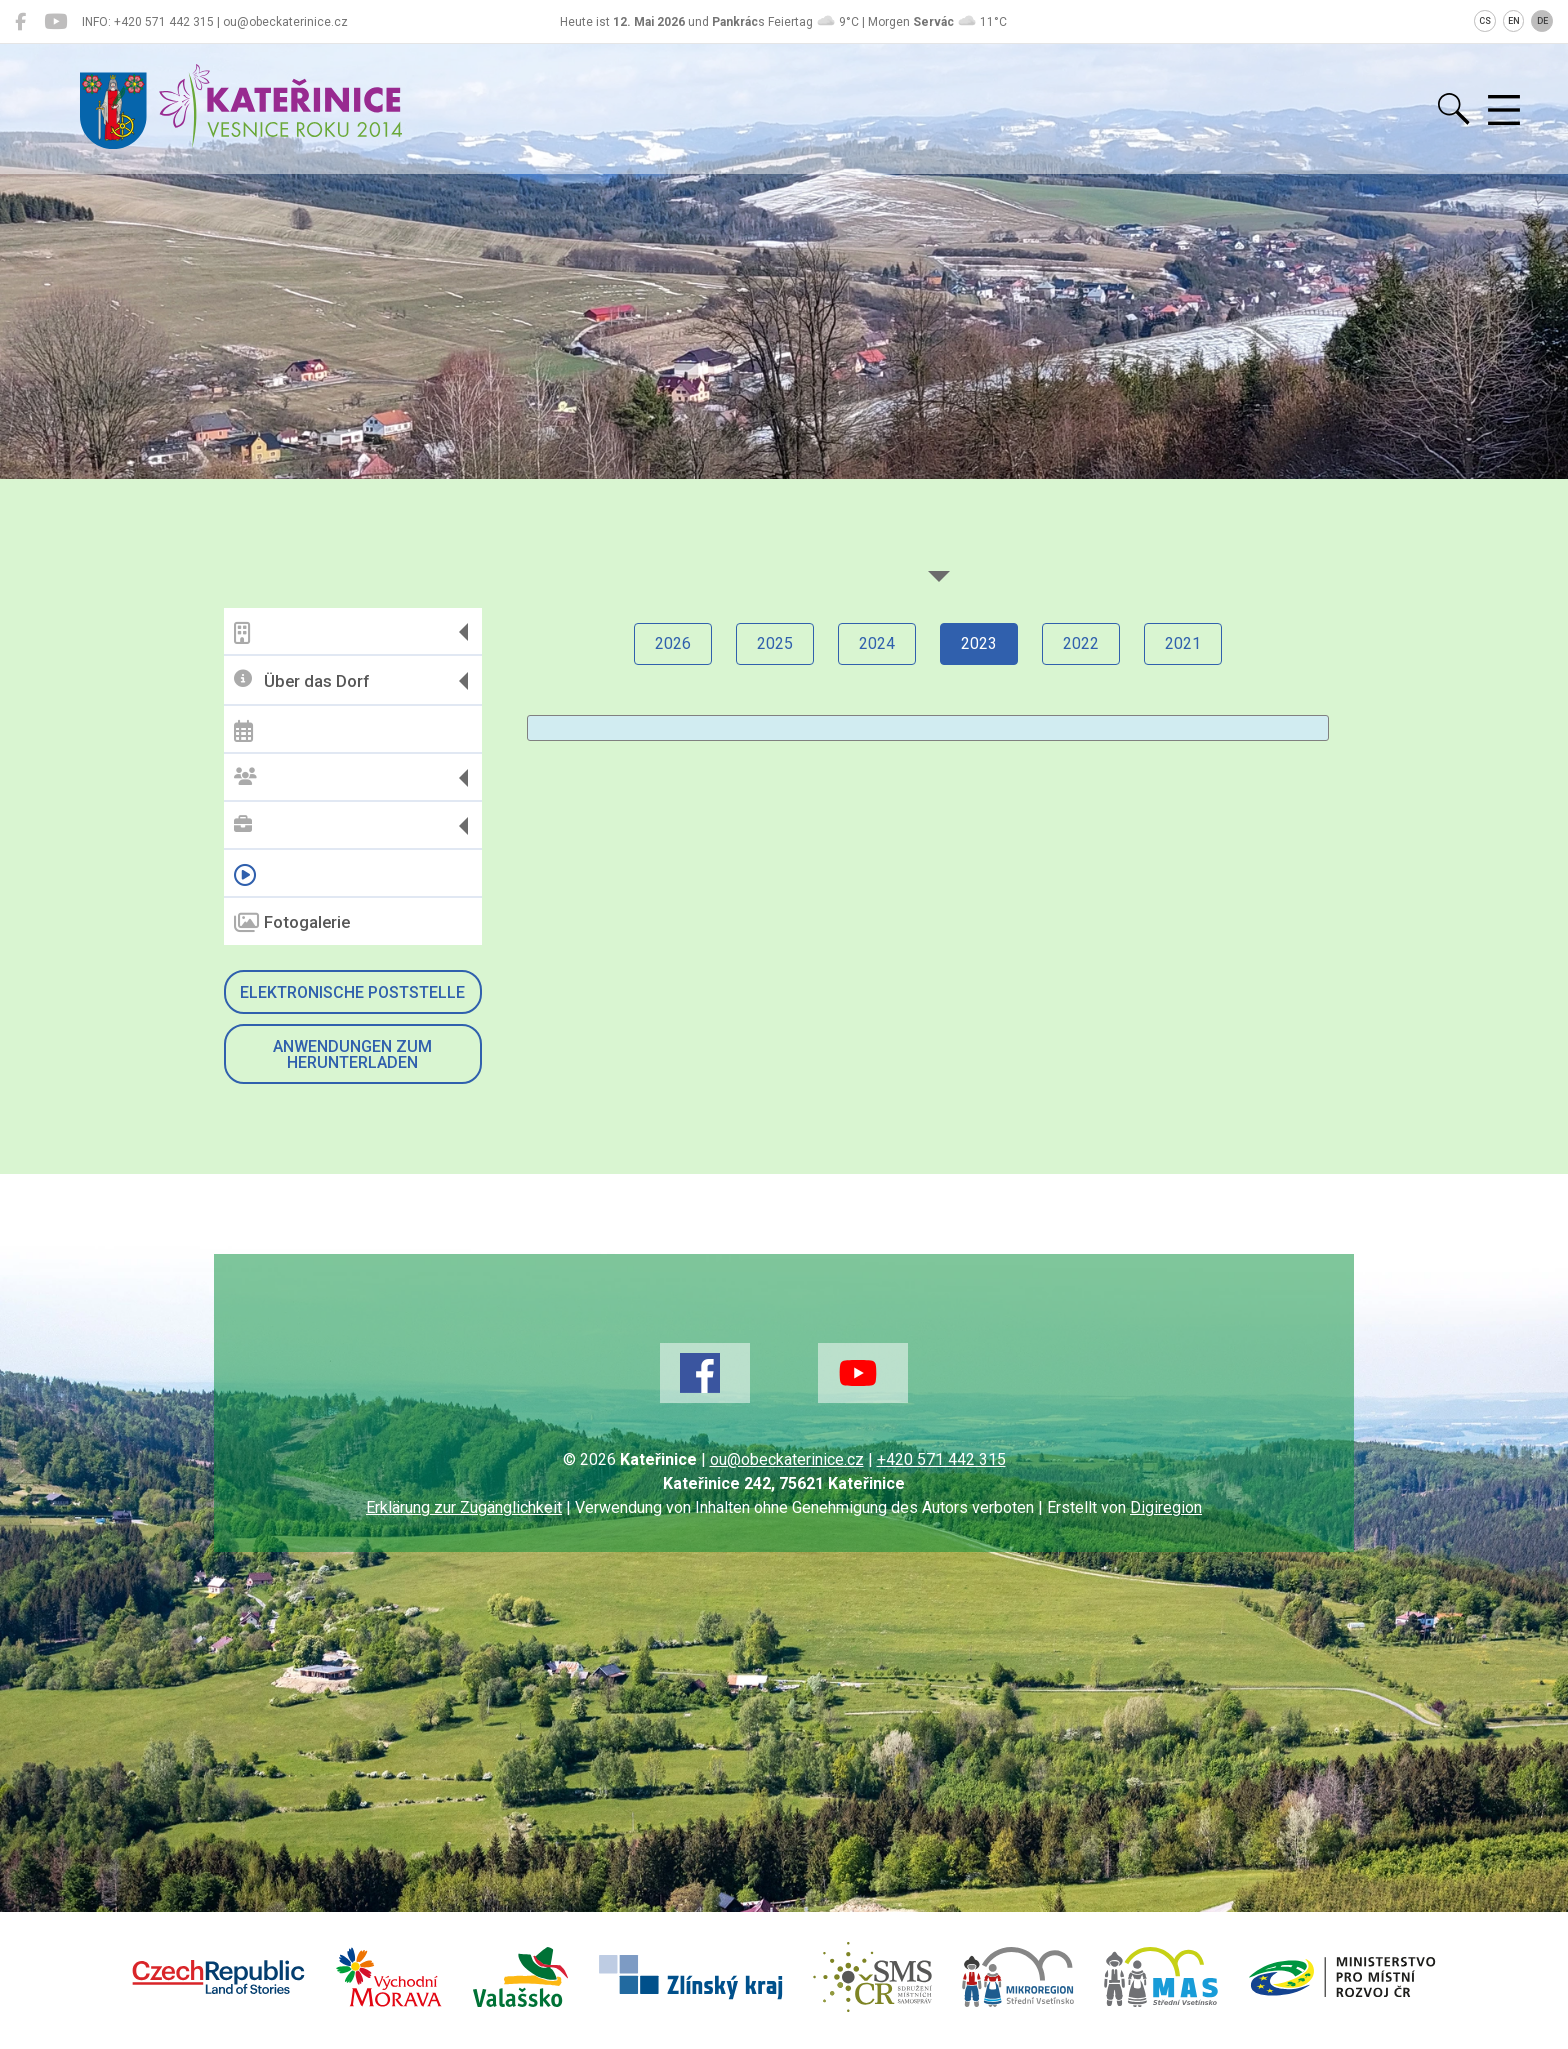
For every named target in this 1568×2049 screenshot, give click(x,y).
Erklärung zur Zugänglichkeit (464, 1507)
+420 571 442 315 (941, 1459)
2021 (1183, 643)
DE (1542, 21)
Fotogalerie (292, 923)
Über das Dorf (301, 680)
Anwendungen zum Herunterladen (352, 1054)
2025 (775, 643)
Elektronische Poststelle (352, 992)
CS (1485, 21)
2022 (1081, 643)
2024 (877, 643)
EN (1514, 21)
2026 (673, 643)
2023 (979, 643)
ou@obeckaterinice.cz (787, 1459)
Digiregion (1166, 1507)
